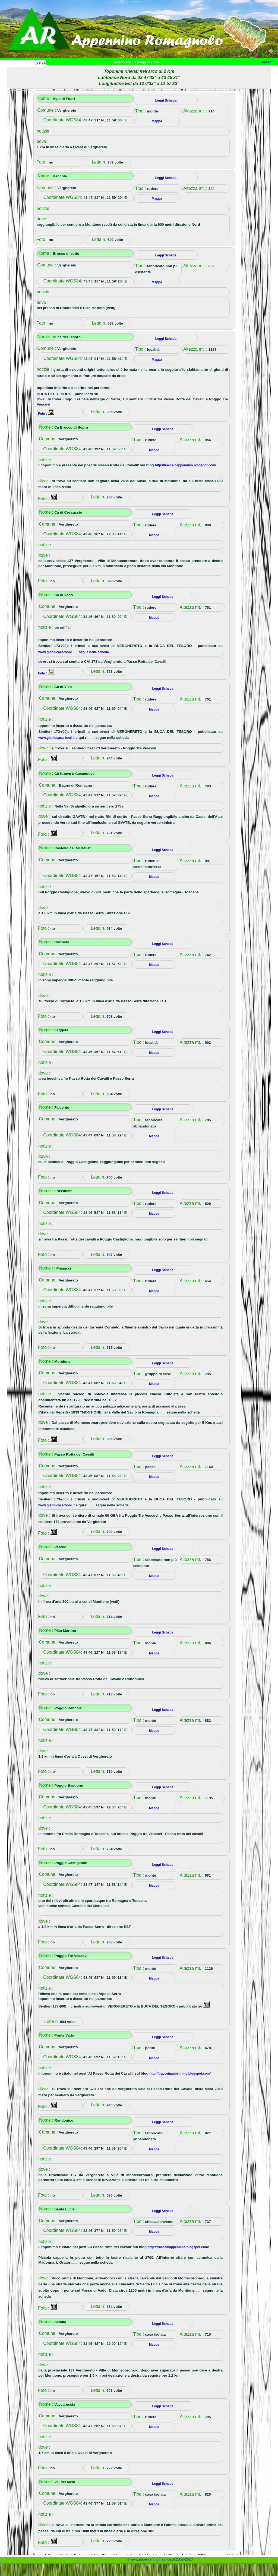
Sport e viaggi (74, 71)
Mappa (176, 71)
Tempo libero (110, 71)
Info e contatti (203, 71)
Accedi (267, 62)
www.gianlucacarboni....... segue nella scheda (73, 664)
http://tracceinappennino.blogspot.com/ (185, 477)
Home (9, 71)
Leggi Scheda (165, 113)
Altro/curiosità (147, 71)
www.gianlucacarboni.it (56, 750)
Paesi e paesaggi (37, 71)
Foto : (43, 426)
